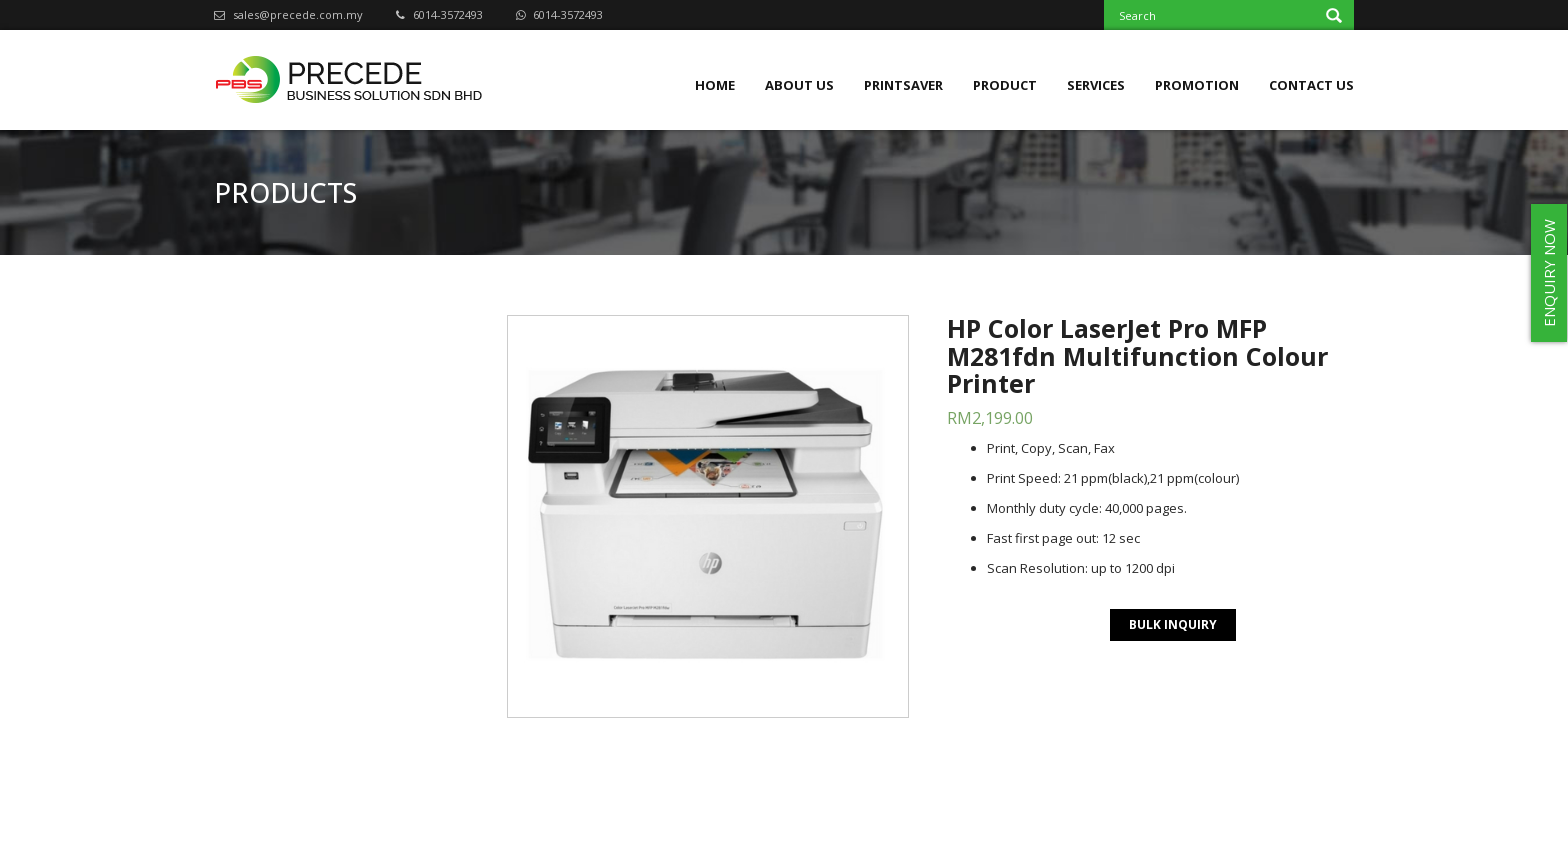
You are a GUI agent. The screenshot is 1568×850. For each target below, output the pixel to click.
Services (1096, 85)
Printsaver (903, 85)
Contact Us (1311, 85)
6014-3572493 (439, 14)
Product (1005, 85)
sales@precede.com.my (288, 14)
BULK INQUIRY (1173, 624)
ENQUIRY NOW (1549, 273)
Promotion (1197, 85)
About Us (799, 85)
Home (715, 85)
